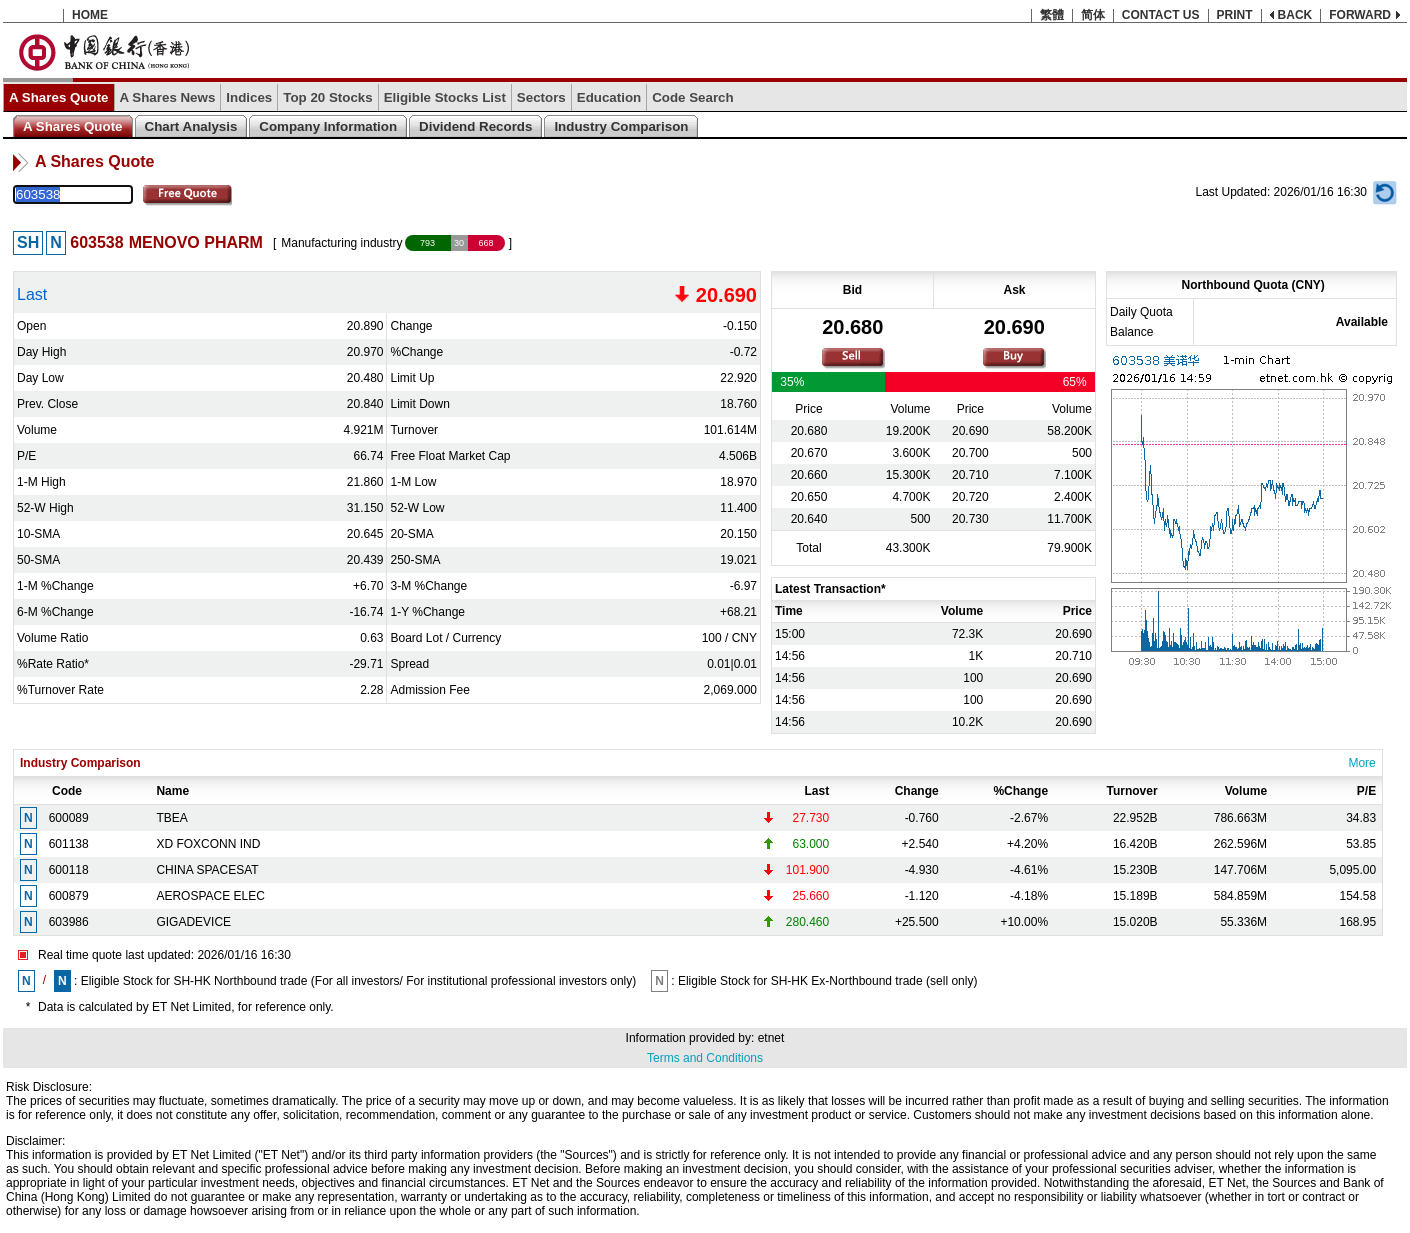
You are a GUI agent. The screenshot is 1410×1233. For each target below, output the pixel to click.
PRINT (1235, 15)
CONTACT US (1161, 15)
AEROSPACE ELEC (210, 896)
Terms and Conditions (705, 1058)
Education (609, 97)
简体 (1093, 15)
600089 (69, 818)
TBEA (171, 818)
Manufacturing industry (341, 243)
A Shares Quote (59, 97)
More (1361, 763)
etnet (771, 1038)
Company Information (328, 126)
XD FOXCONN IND (208, 844)
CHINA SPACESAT (207, 870)
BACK (1295, 15)
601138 (69, 844)
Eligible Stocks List (445, 97)
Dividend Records (475, 126)
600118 (69, 870)
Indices (249, 97)
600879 (69, 896)
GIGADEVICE (193, 922)
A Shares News (168, 97)
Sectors (541, 97)
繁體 (1052, 15)
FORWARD (1360, 15)
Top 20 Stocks (327, 97)
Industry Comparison (621, 126)
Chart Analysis (191, 126)
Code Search (692, 97)
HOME (90, 15)
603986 (69, 922)
